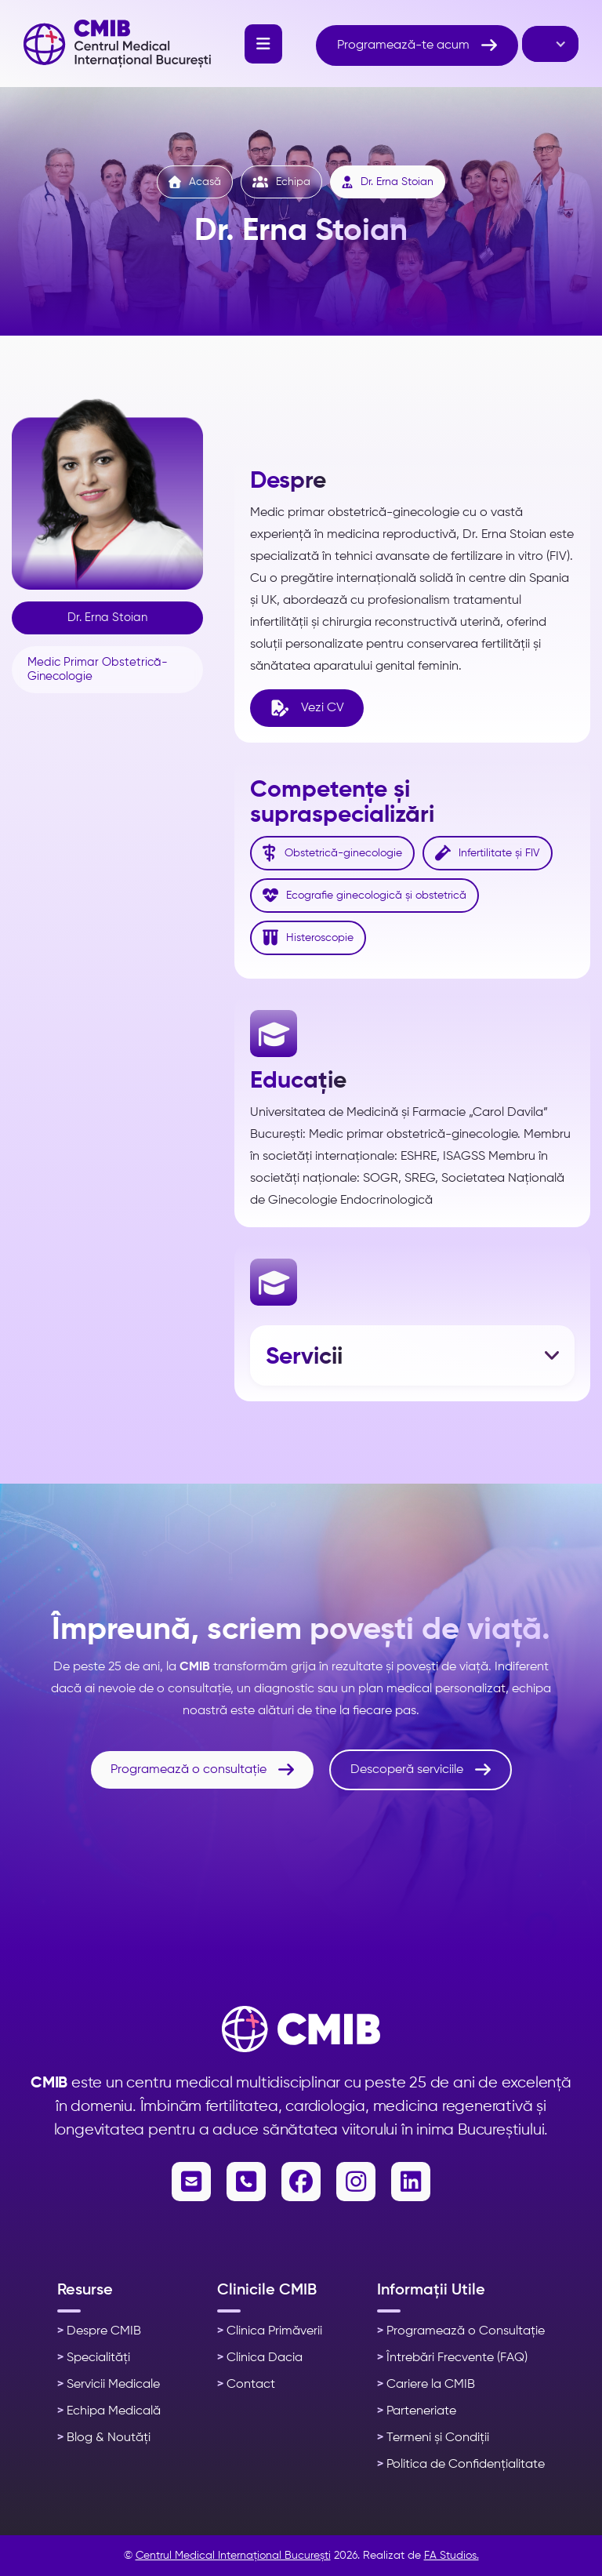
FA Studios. (451, 2555)
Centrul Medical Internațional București (233, 2555)
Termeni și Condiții (433, 2438)
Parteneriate (416, 2411)
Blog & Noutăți (103, 2438)
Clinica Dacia (260, 2358)
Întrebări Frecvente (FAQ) (452, 2358)
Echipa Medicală (109, 2411)
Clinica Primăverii (269, 2331)
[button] (263, 44)
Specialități (93, 2358)
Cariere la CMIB (426, 2385)
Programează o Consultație (461, 2331)
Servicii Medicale (108, 2385)
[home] (117, 43)
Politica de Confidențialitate (461, 2465)
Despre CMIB (99, 2331)
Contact (246, 2385)
